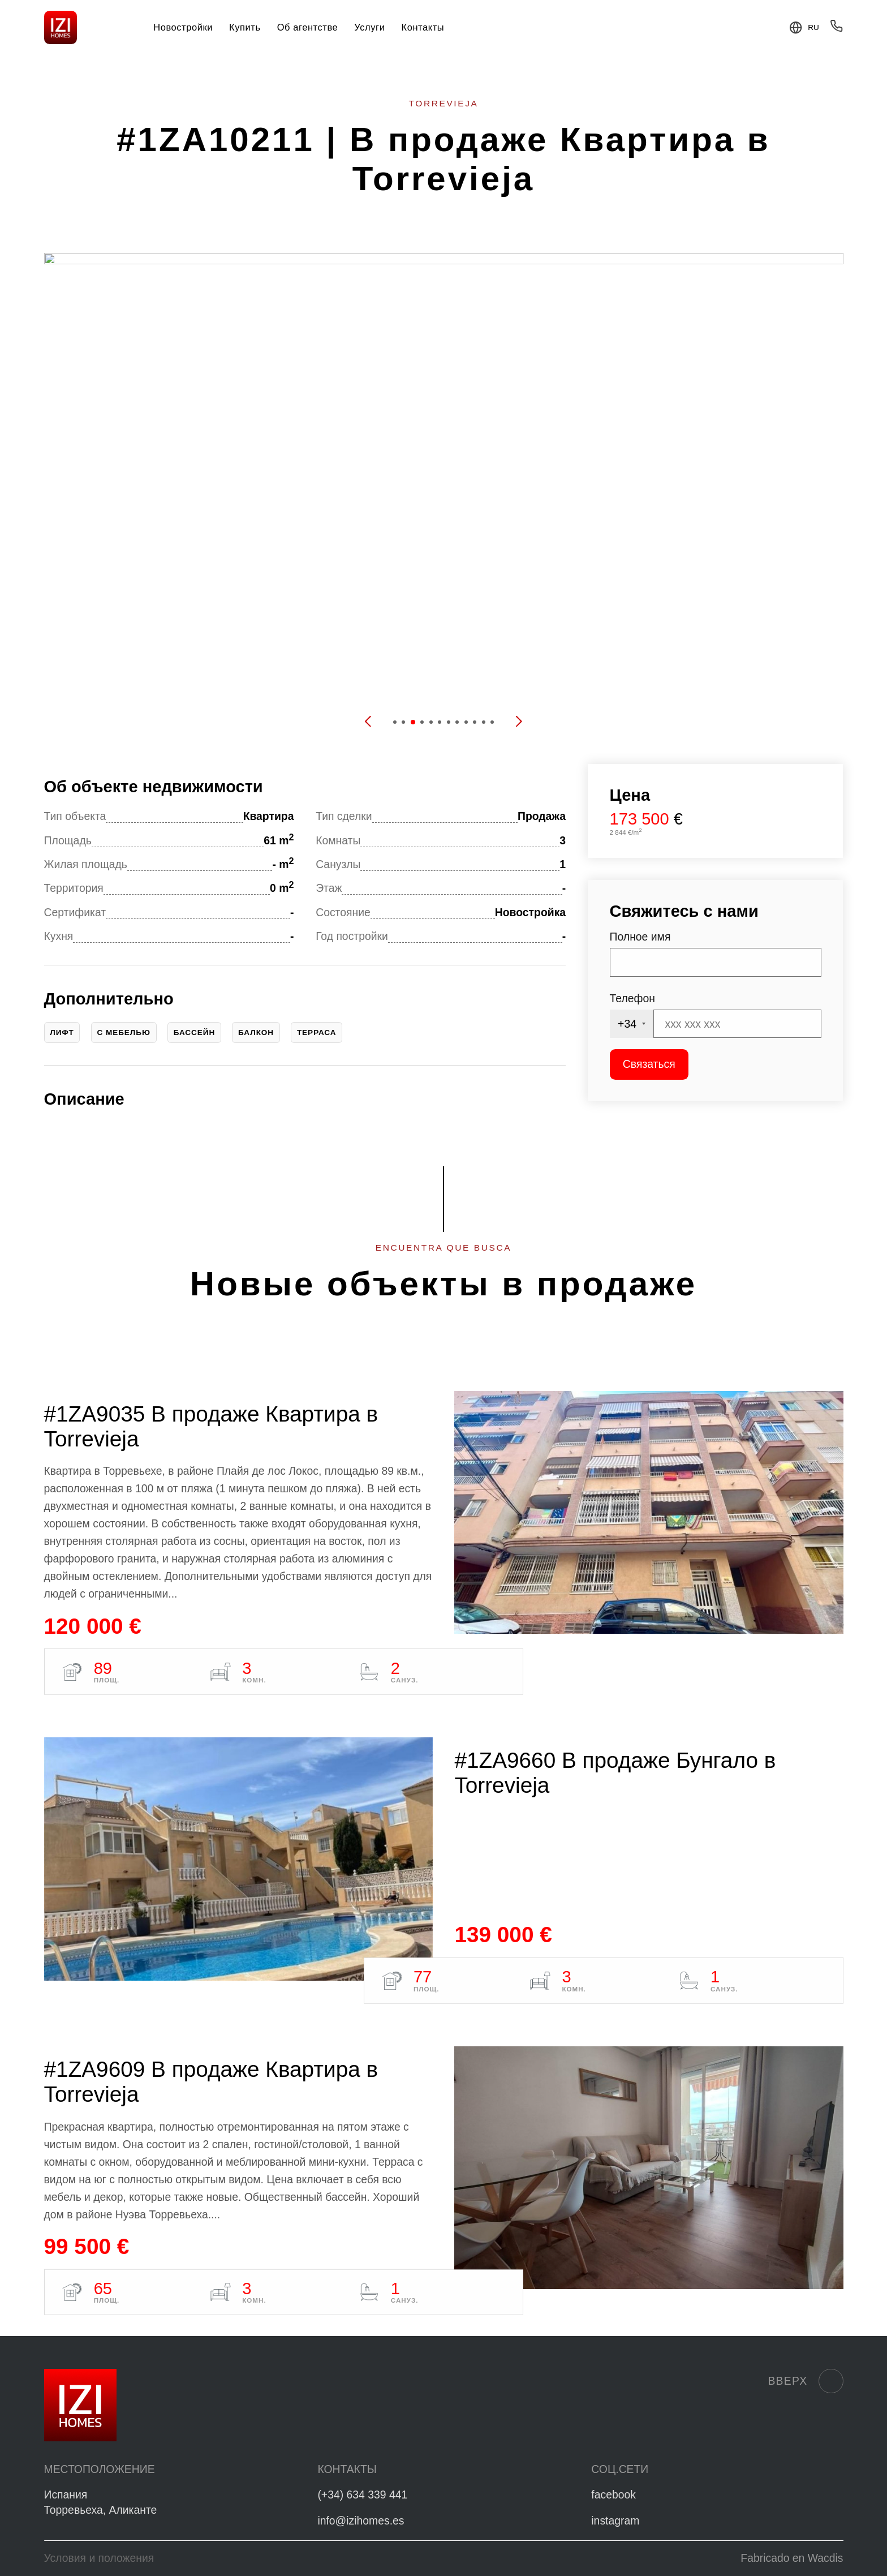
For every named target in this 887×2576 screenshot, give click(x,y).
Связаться (649, 1064)
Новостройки (183, 27)
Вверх (805, 2381)
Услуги (369, 27)
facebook (613, 2494)
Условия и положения (99, 2558)
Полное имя (640, 936)
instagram (615, 2520)
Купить (245, 27)
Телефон (632, 998)
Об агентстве (307, 27)
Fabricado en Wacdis (791, 2558)
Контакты (423, 27)
